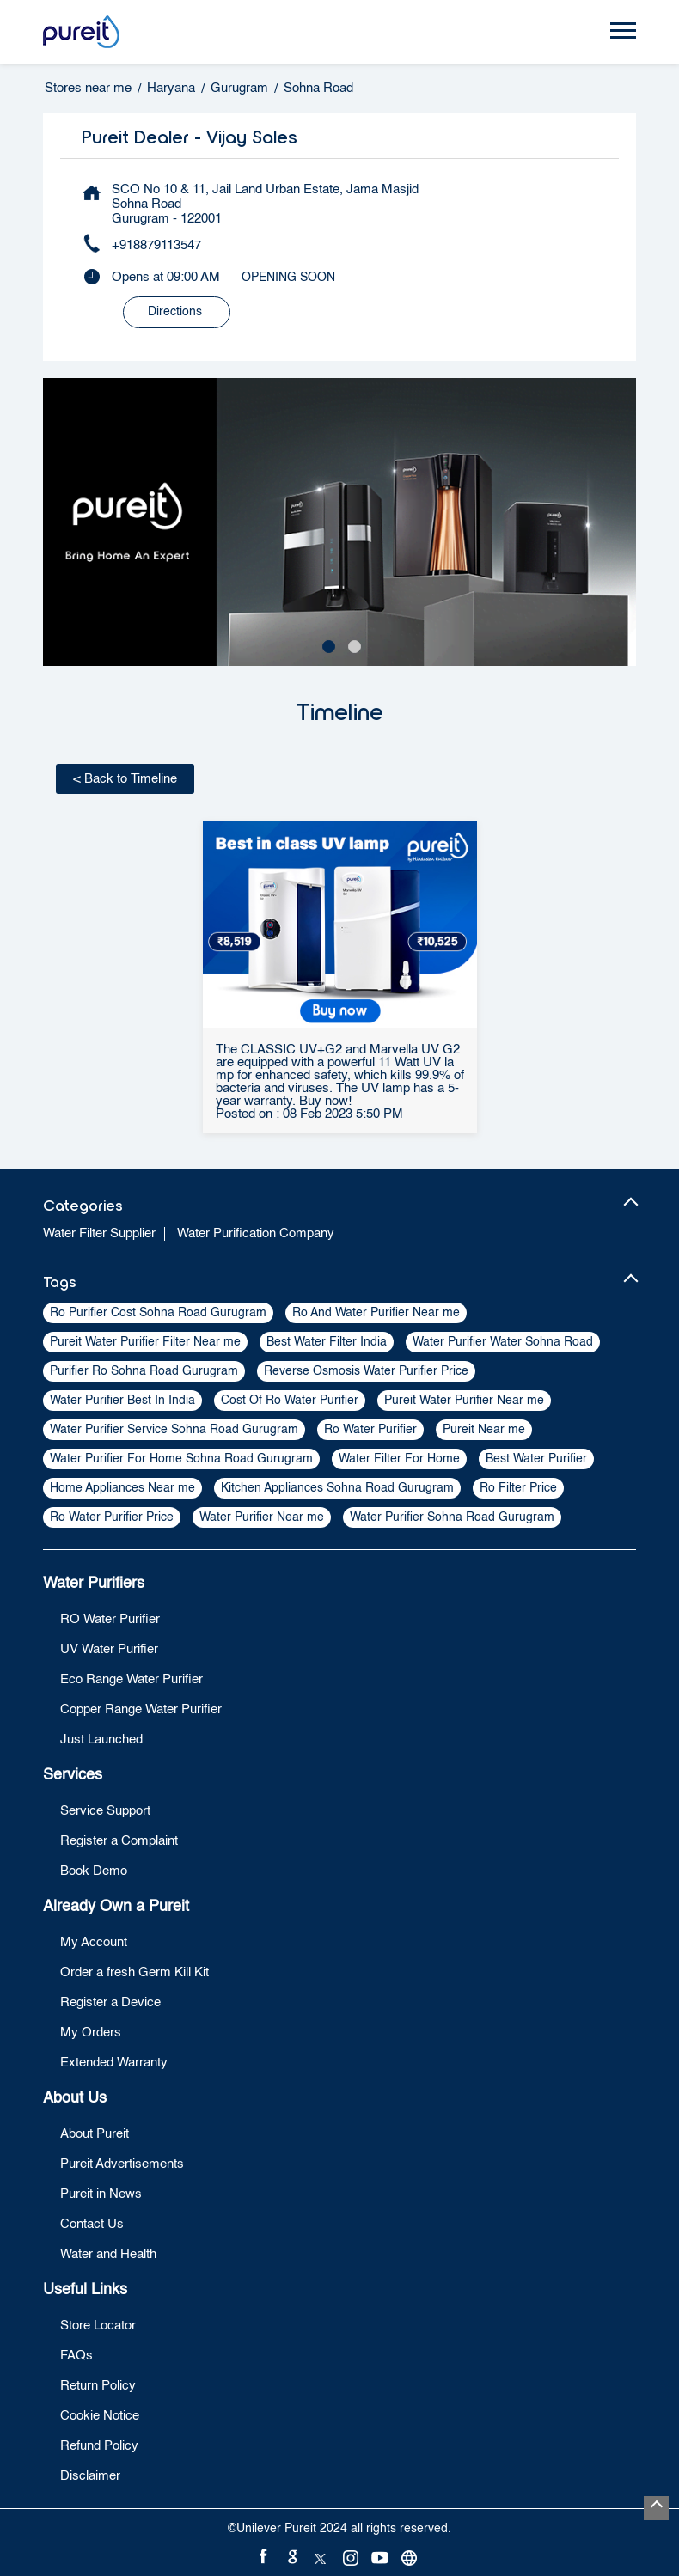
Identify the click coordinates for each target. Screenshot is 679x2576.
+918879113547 (156, 245)
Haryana (171, 88)
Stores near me (88, 88)
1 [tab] (326, 644)
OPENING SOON (288, 278)
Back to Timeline (125, 778)
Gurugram (239, 88)
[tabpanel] (339, 522)
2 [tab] (352, 644)
